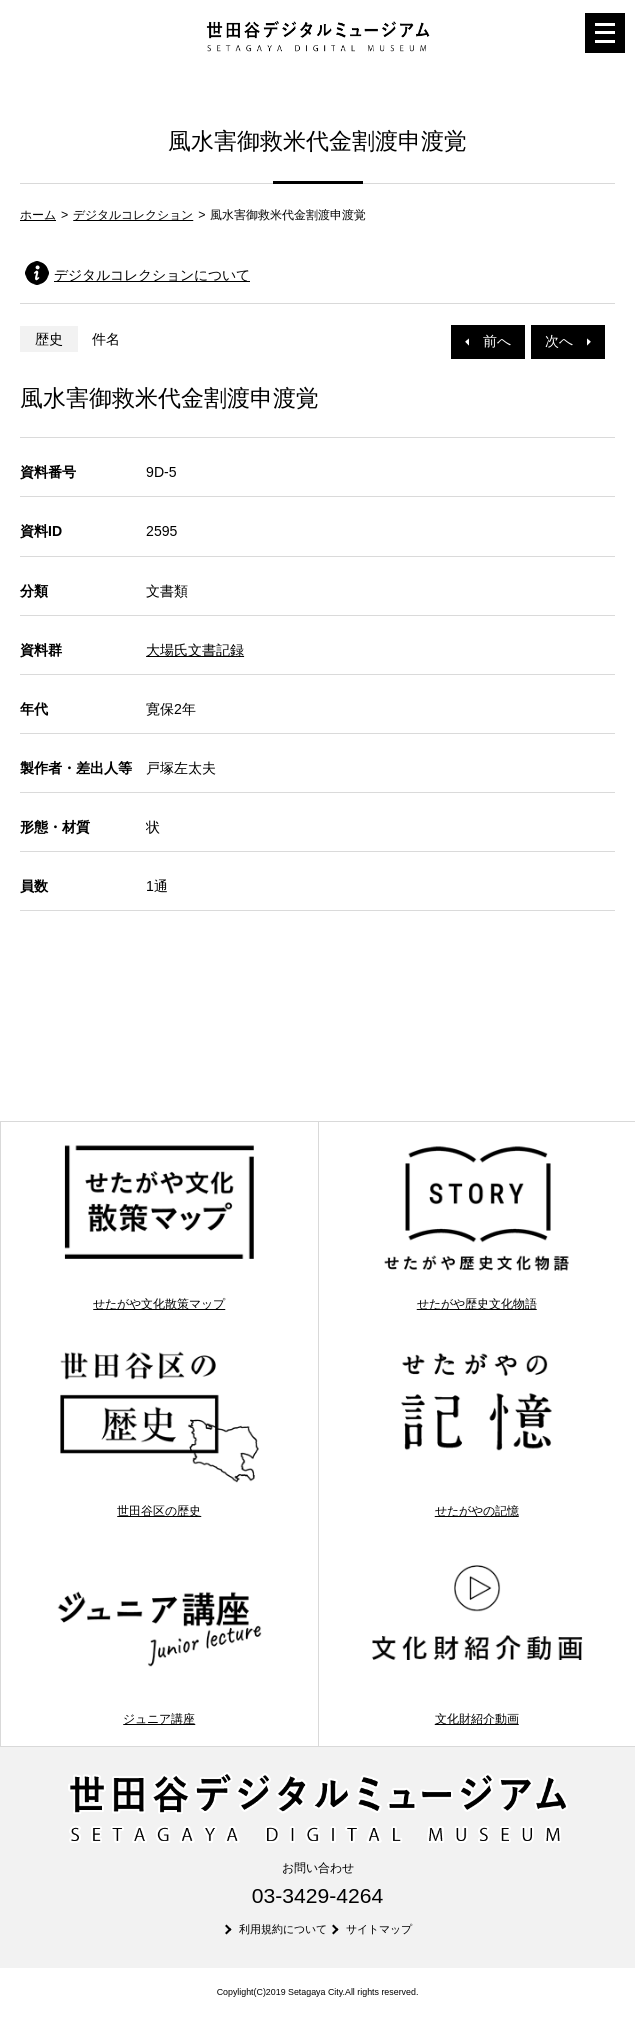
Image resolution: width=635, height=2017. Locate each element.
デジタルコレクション (133, 215)
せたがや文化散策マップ (159, 1226)
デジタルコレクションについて (152, 275)
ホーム (38, 215)
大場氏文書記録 (195, 650)
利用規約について (283, 1929)
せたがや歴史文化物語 (477, 1226)
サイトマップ (379, 1929)
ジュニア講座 (159, 1642)
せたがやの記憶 (477, 1434)
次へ (568, 341)
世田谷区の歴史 (159, 1434)
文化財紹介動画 (477, 1642)
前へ (488, 341)
